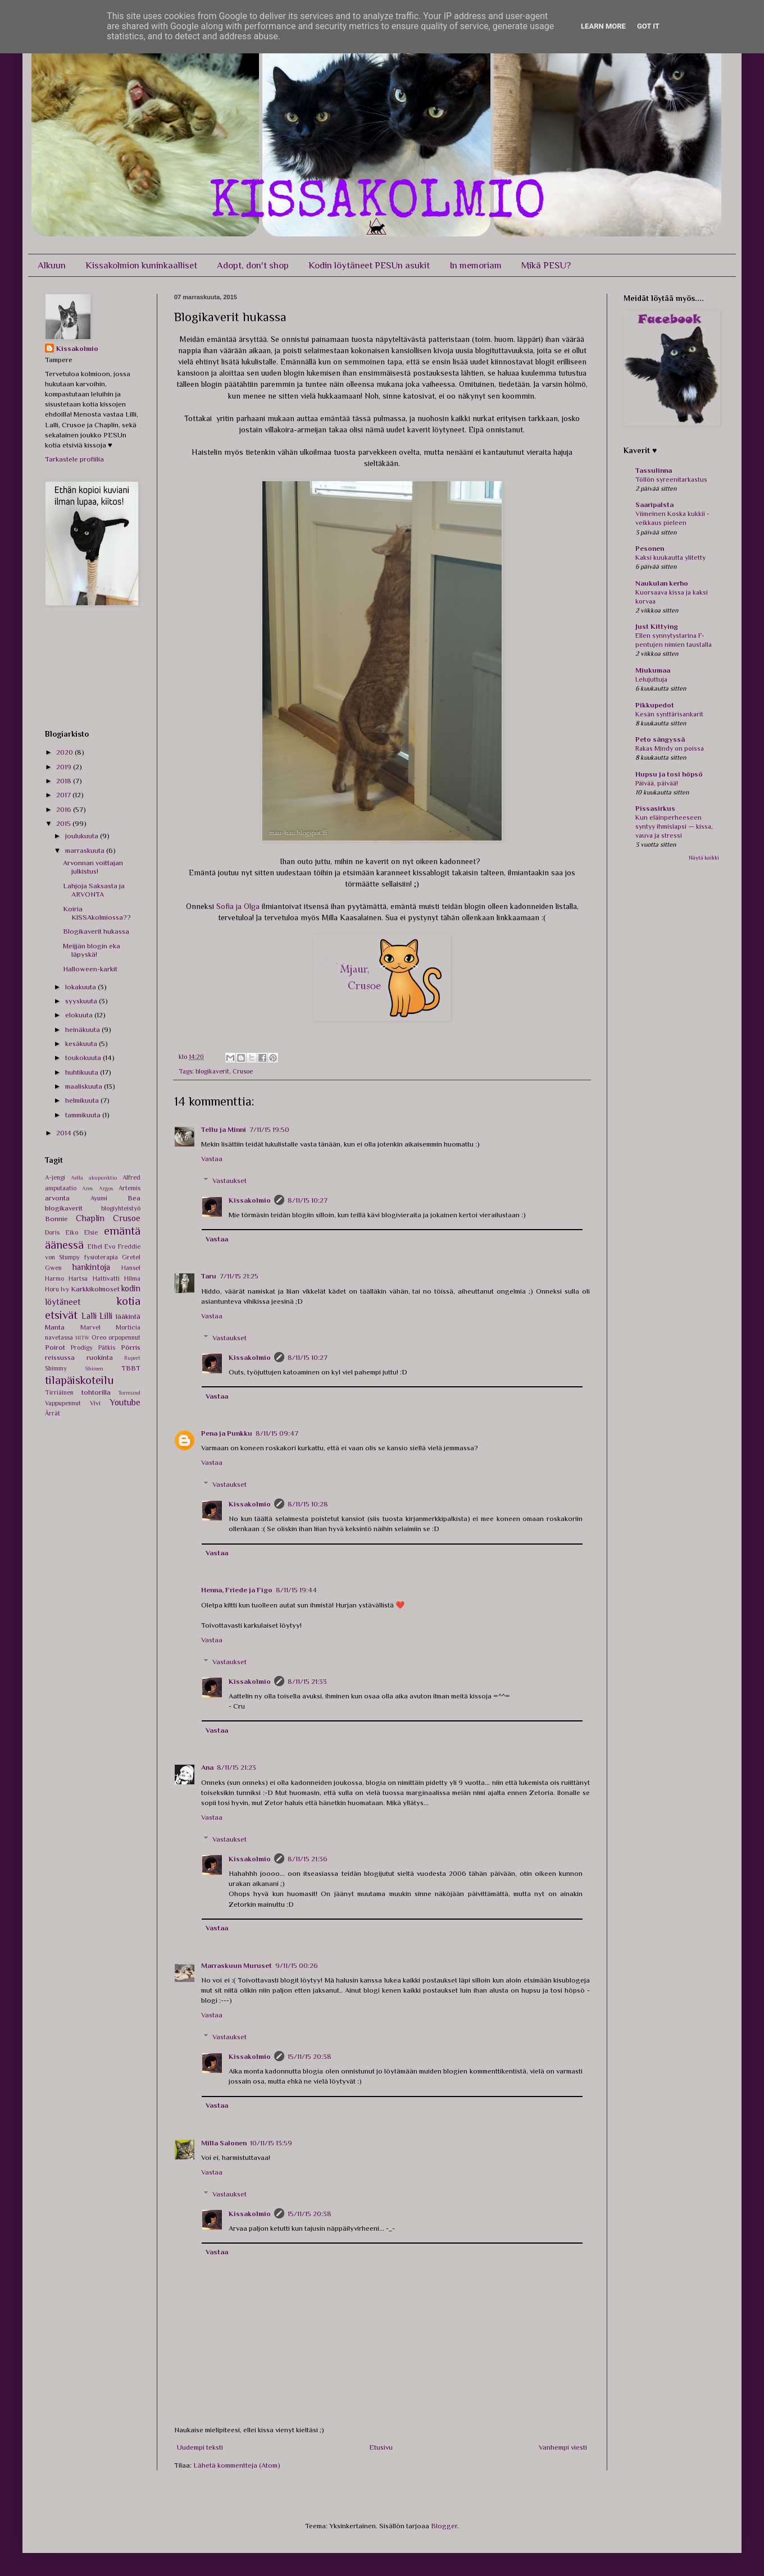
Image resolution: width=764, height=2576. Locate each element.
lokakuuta (81, 987)
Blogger (444, 2526)
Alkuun (52, 265)
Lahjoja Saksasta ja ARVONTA (94, 890)
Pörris (130, 1347)
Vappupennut (63, 1403)
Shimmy (56, 1368)
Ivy (65, 1289)
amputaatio (60, 1188)
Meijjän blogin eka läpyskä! (91, 950)
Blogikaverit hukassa (96, 931)
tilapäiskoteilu (79, 1380)
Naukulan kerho (661, 583)
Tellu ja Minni (223, 1129)
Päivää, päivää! (656, 783)
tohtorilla (96, 1392)
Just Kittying (656, 626)
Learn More (603, 26)
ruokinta (100, 1357)
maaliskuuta (84, 1086)
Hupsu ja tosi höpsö (669, 774)
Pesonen (649, 548)
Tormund (129, 1393)
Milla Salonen (224, 2143)
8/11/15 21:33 (307, 1681)
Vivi (95, 1403)
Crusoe (243, 1071)
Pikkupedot (654, 705)
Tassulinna (653, 470)
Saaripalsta (654, 504)
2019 (64, 766)
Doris (52, 1232)
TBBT (130, 1368)
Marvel (90, 1327)
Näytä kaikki (704, 858)
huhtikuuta (82, 1072)
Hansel (130, 1268)
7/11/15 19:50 (269, 1129)
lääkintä (128, 1316)
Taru (208, 1276)
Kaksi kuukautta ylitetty (670, 557)
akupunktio (103, 1178)
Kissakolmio (250, 1200)
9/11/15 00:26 (296, 1965)
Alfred (131, 1177)
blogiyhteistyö (120, 1208)
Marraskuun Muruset (236, 1965)
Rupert (132, 1358)
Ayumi (98, 1198)
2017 (64, 795)
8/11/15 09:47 (277, 1433)
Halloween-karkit (90, 969)
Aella (77, 1178)
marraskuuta (85, 850)
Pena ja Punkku (226, 1433)
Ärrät (52, 1413)
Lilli (105, 1316)
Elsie (91, 1232)
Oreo (99, 1337)
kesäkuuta (82, 1043)
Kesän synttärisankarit (669, 714)
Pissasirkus (655, 808)
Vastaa (211, 1158)
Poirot (55, 1347)
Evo (109, 1246)
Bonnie (56, 1218)
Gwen (53, 1268)
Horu (52, 1289)
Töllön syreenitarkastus (671, 479)
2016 (64, 809)
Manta (55, 1327)
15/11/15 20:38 (309, 2056)
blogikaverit (212, 1071)
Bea (134, 1198)
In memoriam (475, 265)
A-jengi (55, 1177)
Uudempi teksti (200, 2447)
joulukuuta (82, 836)
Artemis (129, 1188)
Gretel (131, 1257)
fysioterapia (101, 1257)
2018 (64, 781)
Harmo (54, 1278)
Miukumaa (652, 670)
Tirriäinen (59, 1392)
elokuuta (79, 1015)
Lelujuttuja (651, 679)
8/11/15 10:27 (308, 1200)
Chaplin (90, 1218)
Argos (106, 1188)
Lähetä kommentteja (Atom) (236, 2465)
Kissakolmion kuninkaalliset (141, 265)
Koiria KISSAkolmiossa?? (97, 913)
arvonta (57, 1198)
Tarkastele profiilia (74, 459)
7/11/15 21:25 (239, 1276)
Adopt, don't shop (253, 265)
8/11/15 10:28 (308, 1504)
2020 (65, 752)
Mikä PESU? (546, 265)
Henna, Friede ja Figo (236, 1590)
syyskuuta (82, 1001)
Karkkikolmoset (95, 1289)
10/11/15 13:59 (271, 2143)
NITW (82, 1338)
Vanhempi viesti (563, 2447)
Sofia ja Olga (238, 906)
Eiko (72, 1232)
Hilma (132, 1278)
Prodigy (82, 1347)
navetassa (59, 1337)
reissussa (60, 1357)
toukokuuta (84, 1057)
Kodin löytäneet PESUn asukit (369, 265)
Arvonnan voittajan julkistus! (93, 867)
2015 (64, 823)
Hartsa (78, 1278)
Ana (207, 1767)
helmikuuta (83, 1100)
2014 (64, 1133)
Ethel (95, 1246)
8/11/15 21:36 (308, 1859)
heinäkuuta (83, 1029)
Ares (87, 1188)
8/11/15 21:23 (236, 1767)
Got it (648, 26)
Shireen (94, 1368)
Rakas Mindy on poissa (669, 748)
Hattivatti (106, 1278)
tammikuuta (83, 1115)
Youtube (125, 1402)
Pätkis (106, 1347)
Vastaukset (229, 1180)
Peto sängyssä (660, 739)
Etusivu (381, 2447)
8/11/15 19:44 (296, 1590)
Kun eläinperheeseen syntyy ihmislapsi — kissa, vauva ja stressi (674, 826)
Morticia (128, 1327)
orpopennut (124, 1337)
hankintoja (91, 1267)
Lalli (89, 1316)
